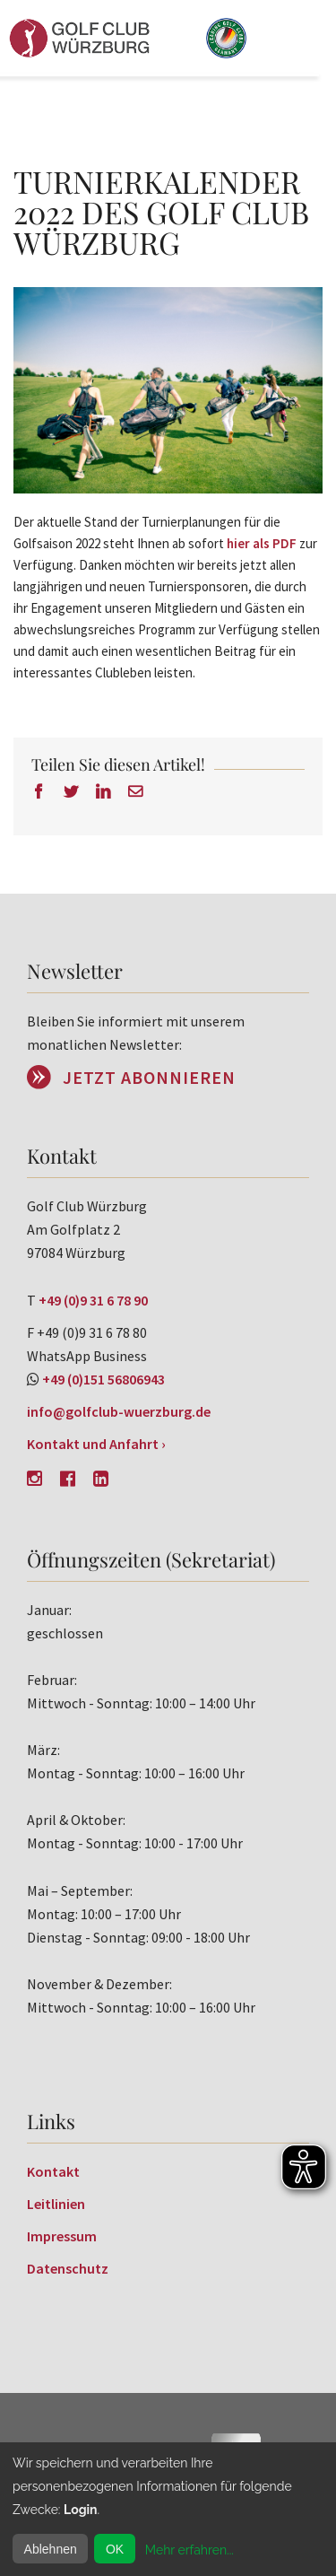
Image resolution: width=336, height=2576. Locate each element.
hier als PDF (262, 543)
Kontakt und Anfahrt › (96, 1444)
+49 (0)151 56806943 (103, 1379)
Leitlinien (56, 2204)
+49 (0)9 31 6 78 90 (93, 1300)
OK (115, 2549)
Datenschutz (67, 2268)
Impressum (62, 2236)
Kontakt (53, 2171)
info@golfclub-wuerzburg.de (119, 1411)
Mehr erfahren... (189, 2550)
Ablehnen (50, 2549)
